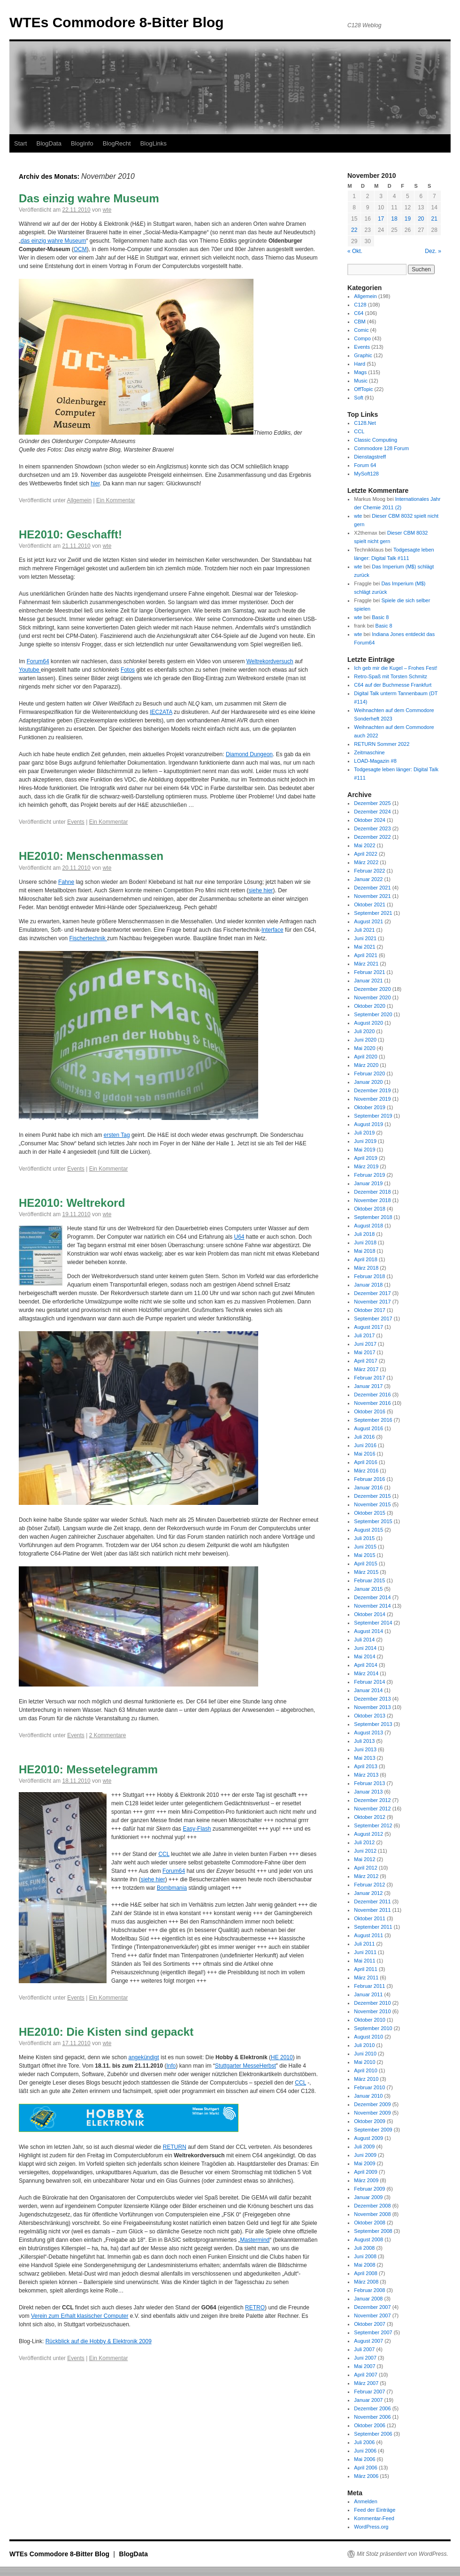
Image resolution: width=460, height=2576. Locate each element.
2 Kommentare (107, 1735)
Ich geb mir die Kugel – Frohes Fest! (395, 668)
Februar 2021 (369, 972)
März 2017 (366, 1369)
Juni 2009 (365, 2155)
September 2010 (373, 2028)
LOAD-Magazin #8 (375, 761)
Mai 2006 (364, 2459)
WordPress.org (371, 2527)
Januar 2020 (368, 1082)
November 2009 (372, 2113)
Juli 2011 (364, 1944)
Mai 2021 (364, 947)
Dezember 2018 (372, 1192)
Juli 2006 (364, 2442)
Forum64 (38, 661)
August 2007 (368, 2341)
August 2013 (368, 1732)
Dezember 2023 (372, 828)
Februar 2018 (369, 1276)
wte (107, 210)
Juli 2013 (364, 1741)
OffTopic (363, 389)
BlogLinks (153, 143)
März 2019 (366, 1166)
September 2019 (373, 1116)
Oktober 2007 (369, 2324)
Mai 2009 (364, 2163)
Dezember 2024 (372, 811)
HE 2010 (282, 2057)
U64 (239, 1237)
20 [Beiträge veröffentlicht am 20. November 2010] (421, 218)
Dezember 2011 (372, 1901)
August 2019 (368, 1124)
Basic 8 (380, 617)
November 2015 (372, 1504)
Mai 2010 (364, 2062)
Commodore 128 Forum (381, 448)
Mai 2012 (364, 1859)
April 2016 (365, 1462)
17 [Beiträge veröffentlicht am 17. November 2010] (381, 218)
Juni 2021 (365, 938)
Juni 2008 (365, 2256)
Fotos (128, 670)
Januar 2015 (368, 1589)
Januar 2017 (368, 1386)
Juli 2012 (364, 1842)
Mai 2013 (364, 1758)
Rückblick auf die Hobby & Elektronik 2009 (99, 2341)
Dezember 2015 (372, 1496)
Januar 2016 (368, 1487)
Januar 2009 (368, 2197)
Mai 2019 (364, 1149)
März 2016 (366, 1470)
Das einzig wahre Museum (89, 198)
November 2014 (372, 1606)
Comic (361, 330)
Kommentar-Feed (374, 2518)
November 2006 (372, 2417)
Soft (358, 397)
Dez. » (433, 251)
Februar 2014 (369, 1682)
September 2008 (373, 2231)
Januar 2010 (368, 2096)
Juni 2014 (365, 1648)
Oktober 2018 (369, 1208)
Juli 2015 (364, 1538)
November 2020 (372, 997)
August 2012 (368, 1834)
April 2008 (365, 2273)
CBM (359, 321)
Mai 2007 (364, 2366)
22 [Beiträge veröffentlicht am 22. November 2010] (354, 230)
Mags (360, 372)
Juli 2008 (364, 2248)
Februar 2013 (369, 1783)
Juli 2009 (364, 2146)
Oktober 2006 (369, 2425)
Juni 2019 (365, 1141)
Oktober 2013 (369, 1715)
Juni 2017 (365, 1344)
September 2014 (373, 1622)
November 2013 (372, 1707)
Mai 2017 (364, 1352)
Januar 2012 (368, 1893)
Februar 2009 (369, 2189)
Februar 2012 (369, 1884)
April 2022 (365, 854)
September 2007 (373, 2332)
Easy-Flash (197, 1828)
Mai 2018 (364, 1251)
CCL (163, 1854)
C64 (358, 313)
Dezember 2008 (372, 2205)
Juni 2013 (365, 1749)
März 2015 (366, 1572)
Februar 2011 (369, 1986)
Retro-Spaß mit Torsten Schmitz (390, 676)
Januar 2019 (368, 1183)
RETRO (255, 2307)
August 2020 (368, 1023)
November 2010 (372, 2011)
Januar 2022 (368, 879)
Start (20, 143)
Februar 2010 (369, 2087)
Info (171, 2065)
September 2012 (373, 1825)
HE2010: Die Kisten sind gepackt (106, 2031)
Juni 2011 (365, 1952)
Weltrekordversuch (269, 661)
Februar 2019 (369, 1175)
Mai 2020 (364, 1048)
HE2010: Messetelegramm (88, 1769)
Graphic (363, 355)
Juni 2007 (365, 2358)
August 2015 (368, 1530)
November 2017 (372, 1301)
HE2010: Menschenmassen (91, 856)
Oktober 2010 (369, 2020)
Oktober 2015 (369, 1513)
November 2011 (372, 1910)
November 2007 (372, 2315)
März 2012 (366, 1876)
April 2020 (365, 1056)
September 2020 (373, 1014)
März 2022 (366, 862)
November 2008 (372, 2214)
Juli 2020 (364, 1031)
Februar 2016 (369, 1479)
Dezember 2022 (372, 837)
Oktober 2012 (369, 1817)
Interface (272, 930)
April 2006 (365, 2467)
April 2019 (365, 1158)
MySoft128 (366, 473)
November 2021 (372, 896)
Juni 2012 (365, 1851)
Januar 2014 (368, 1690)
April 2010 (365, 2070)
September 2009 (373, 2129)
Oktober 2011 (369, 1918)
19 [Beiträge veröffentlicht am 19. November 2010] (408, 218)
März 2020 (366, 1065)
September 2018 (373, 1217)
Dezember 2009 (372, 2104)
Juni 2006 (365, 2450)
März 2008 (366, 2282)
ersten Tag (117, 1135)
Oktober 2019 (369, 1107)
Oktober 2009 (369, 2121)
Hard (359, 364)
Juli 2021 (364, 930)
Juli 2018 (364, 1234)
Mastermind (255, 2240)
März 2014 (366, 1673)
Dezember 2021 (372, 887)
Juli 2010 (364, 2045)
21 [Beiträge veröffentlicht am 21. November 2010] (434, 218)
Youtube (30, 670)
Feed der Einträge (374, 2510)
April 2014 (365, 1665)
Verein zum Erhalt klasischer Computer (79, 2316)
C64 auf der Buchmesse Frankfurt (392, 685)
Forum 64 (365, 465)
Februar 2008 (369, 2290)
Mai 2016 (364, 1454)
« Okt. (354, 251)
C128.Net (365, 423)
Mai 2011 (364, 1960)
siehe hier (261, 890)
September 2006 (373, 2434)
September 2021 (373, 913)
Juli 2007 (364, 2349)
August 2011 (368, 1935)
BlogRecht (117, 143)
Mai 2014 (364, 1656)
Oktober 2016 (369, 1411)
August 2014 (368, 1631)
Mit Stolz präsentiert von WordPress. (402, 2554)
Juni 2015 (365, 1546)
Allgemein (79, 500)
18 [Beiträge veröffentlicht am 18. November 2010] (394, 218)
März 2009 (366, 2180)
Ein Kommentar (115, 500)
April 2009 (365, 2172)
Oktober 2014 (369, 1614)
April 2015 (365, 1563)
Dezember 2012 (372, 1800)
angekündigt (143, 2057)
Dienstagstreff (370, 457)
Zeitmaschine (369, 752)
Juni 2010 (365, 2053)
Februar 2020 (369, 1073)
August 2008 (368, 2239)
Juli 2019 (364, 1132)
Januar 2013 (368, 1791)
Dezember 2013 (372, 1699)
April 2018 (365, 1259)
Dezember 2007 (372, 2307)
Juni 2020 (365, 1040)
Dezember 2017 (372, 1293)
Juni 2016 (365, 1445)
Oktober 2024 (369, 820)
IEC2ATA (161, 712)
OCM (80, 249)
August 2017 (368, 1327)
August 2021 (368, 921)
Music (361, 380)
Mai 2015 (364, 1555)
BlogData (48, 143)
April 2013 (365, 1766)
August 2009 (368, 2138)
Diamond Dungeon (249, 754)
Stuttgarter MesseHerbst (245, 2065)
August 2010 (368, 2036)
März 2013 (366, 1775)
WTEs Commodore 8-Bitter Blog (116, 22)
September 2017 (373, 1318)
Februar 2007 (369, 2391)
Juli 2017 (364, 1335)
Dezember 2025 (372, 803)
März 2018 (366, 1268)
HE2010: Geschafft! (70, 534)
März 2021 (366, 963)
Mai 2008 (364, 2265)
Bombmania (172, 1888)
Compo (362, 338)
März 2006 (366, 2476)
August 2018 (368, 1225)
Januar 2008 (368, 2298)
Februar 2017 (369, 1377)
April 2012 (365, 1868)
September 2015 (373, 1521)
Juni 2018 (365, 1242)
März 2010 (366, 2079)
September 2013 (373, 1724)
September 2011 (373, 1927)
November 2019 (372, 1099)
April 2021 (365, 955)
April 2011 (365, 1969)
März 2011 (366, 1977)
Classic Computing (375, 440)
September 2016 (373, 1420)
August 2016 (368, 1428)
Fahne (66, 882)
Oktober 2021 (369, 904)
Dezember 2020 (372, 989)
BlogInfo (82, 143)
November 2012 (372, 1808)
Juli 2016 (364, 1437)
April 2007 (365, 2374)
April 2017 (365, 1361)
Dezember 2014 (372, 1597)
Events (75, 822)
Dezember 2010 (372, 2003)
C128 (360, 304)
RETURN (174, 2147)
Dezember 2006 (372, 2408)
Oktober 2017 (369, 1310)
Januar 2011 (368, 1994)
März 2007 (366, 2383)
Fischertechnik (88, 938)
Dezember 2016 (372, 1394)
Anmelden (365, 2501)
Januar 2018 (368, 1285)
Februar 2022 (369, 871)
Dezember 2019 (372, 1090)
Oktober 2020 (369, 1006)
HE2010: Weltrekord (72, 1202)
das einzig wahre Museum (53, 241)
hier (95, 483)
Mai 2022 (364, 845)
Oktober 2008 (369, 2222)
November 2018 (372, 1200)
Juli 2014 (364, 1639)
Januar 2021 (368, 980)
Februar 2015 (369, 1580)
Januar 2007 (368, 2400)
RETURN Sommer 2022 (381, 744)
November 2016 (372, 1403)
